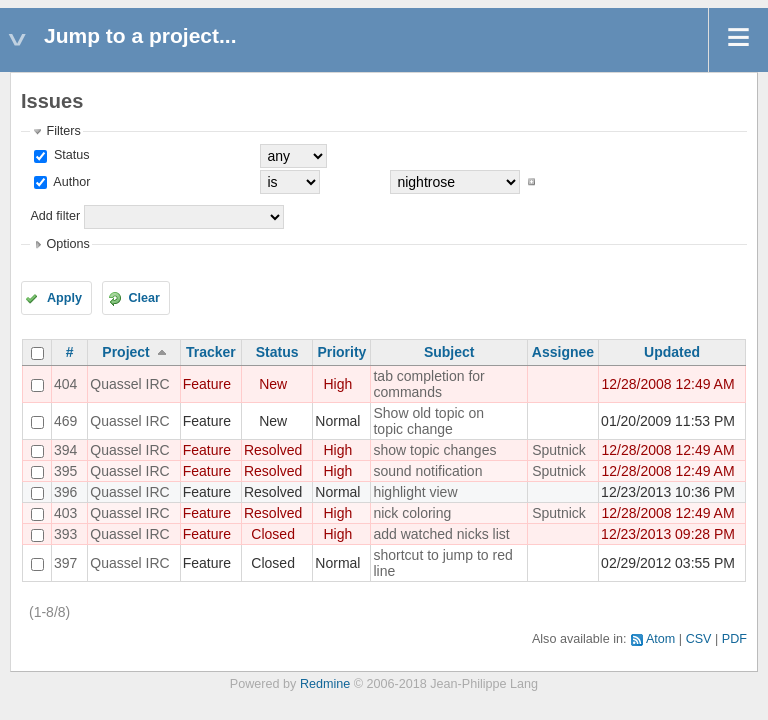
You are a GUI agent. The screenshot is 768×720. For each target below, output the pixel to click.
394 (65, 450)
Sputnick (559, 450)
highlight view (415, 492)
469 (65, 421)
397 (65, 563)
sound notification (427, 471)
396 (65, 492)
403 (65, 513)
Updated (672, 352)
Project (125, 352)
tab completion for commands (428, 384)
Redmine (325, 684)
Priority (341, 352)
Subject (449, 352)
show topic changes (434, 450)
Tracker (211, 352)
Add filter (55, 216)
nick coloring (412, 513)
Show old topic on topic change (428, 421)
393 (65, 534)
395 (65, 471)
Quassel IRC (129, 384)
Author (70, 182)
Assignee (563, 352)
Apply (64, 298)
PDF (734, 639)
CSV (699, 639)
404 (65, 384)
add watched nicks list (441, 534)
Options (67, 244)
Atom (660, 639)
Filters (63, 131)
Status (69, 155)
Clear (144, 298)
